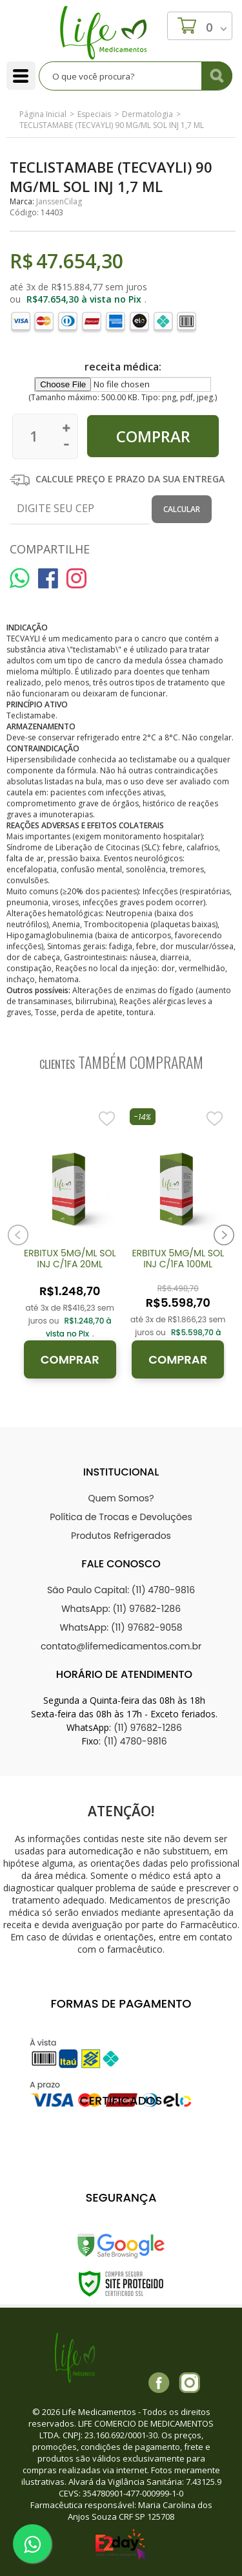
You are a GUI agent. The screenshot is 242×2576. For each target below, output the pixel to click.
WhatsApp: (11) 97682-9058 (120, 1627)
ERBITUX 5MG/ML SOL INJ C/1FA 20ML (70, 1259)
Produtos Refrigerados (121, 1535)
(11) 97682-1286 (148, 1727)
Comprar (70, 1359)
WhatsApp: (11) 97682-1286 (121, 1608)
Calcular (181, 509)
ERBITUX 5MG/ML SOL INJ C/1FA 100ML (178, 1259)
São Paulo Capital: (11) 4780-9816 (121, 1589)
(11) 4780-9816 (134, 1741)
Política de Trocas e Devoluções (121, 1516)
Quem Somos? (121, 1498)
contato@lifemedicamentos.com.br (121, 1646)
